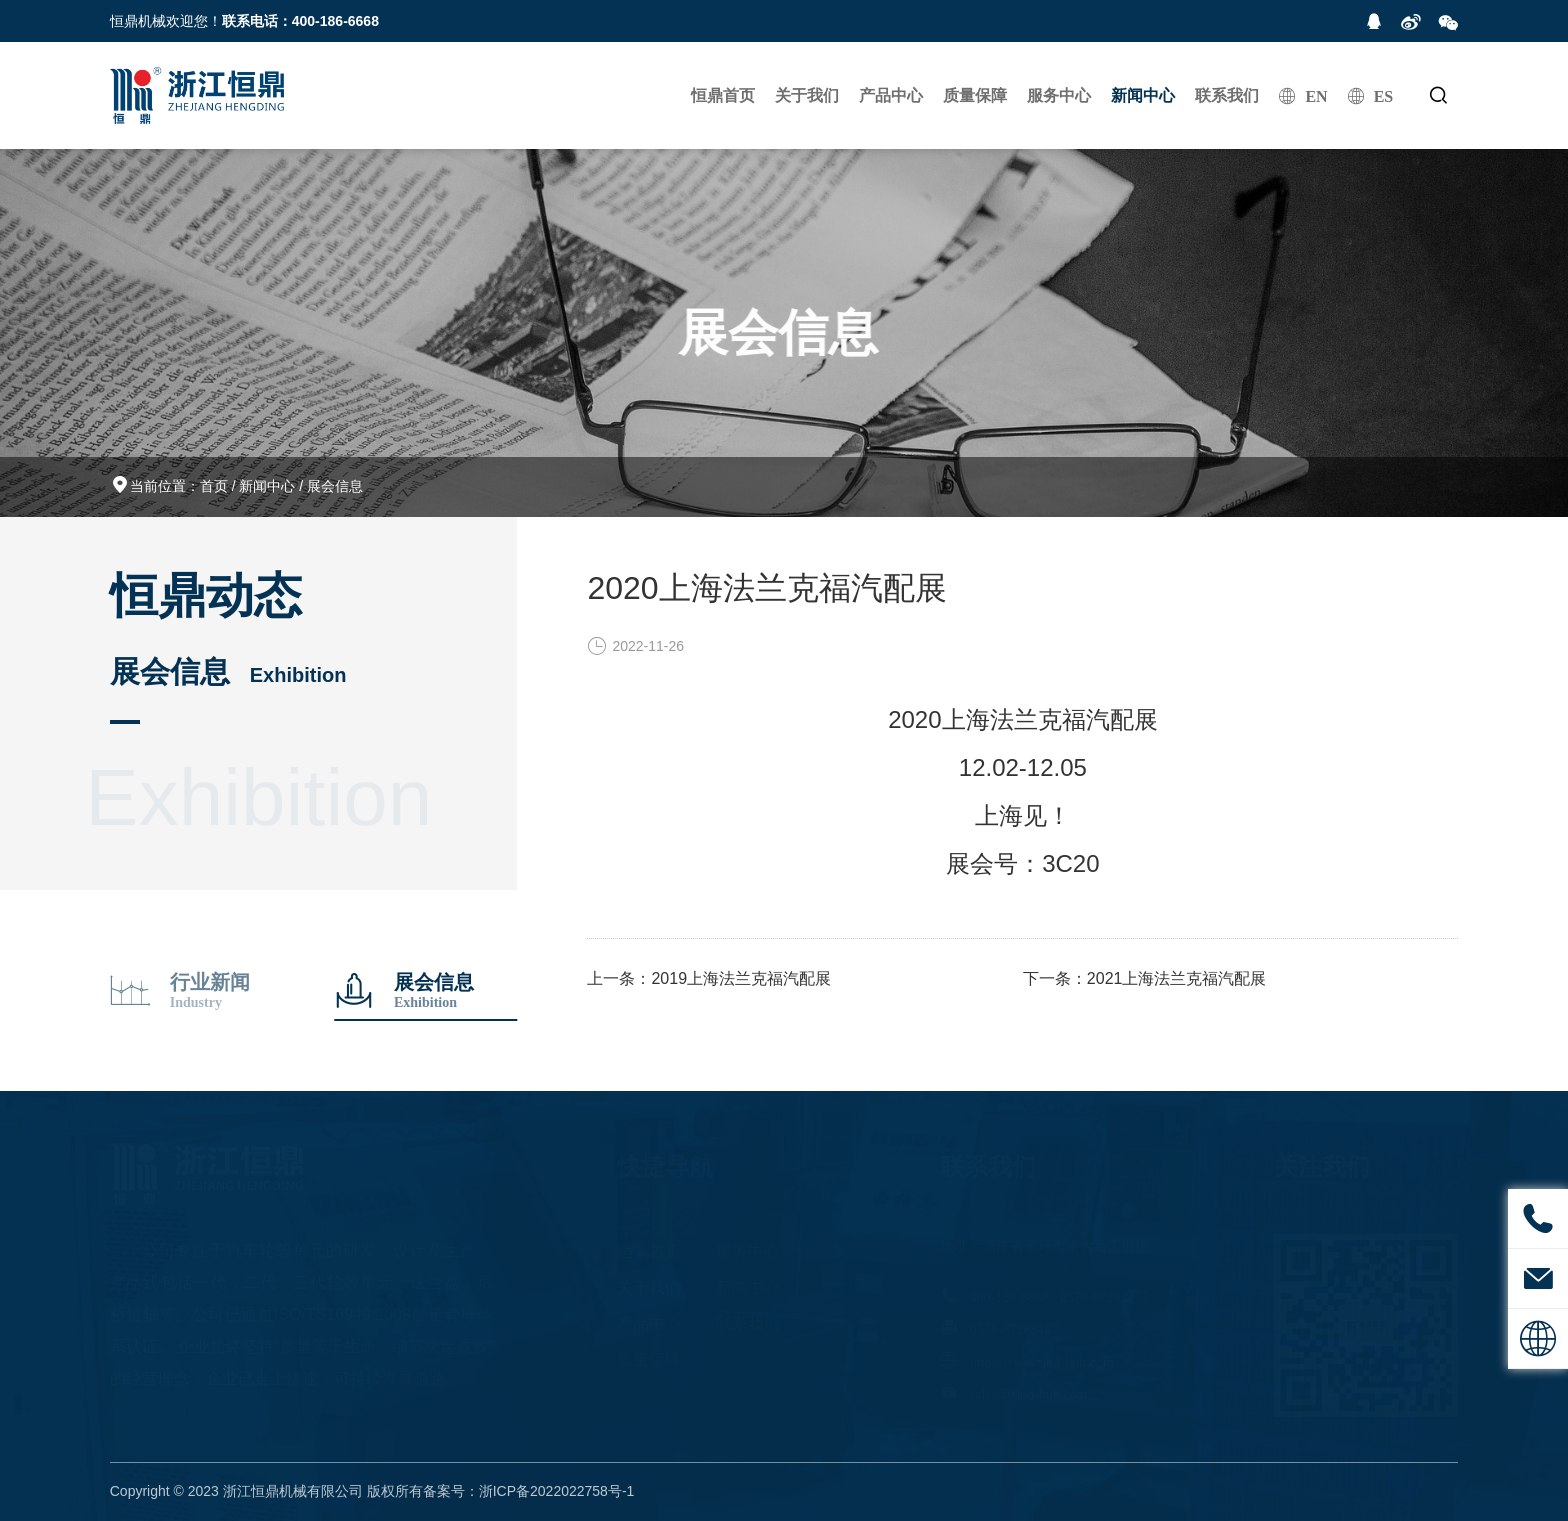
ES (1384, 96)
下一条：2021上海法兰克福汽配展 (1145, 978)
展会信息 (335, 486)
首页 (214, 486)
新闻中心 (1143, 95)
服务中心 (1059, 95)
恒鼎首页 (723, 95)
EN (1316, 96)
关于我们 (807, 95)
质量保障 (975, 95)
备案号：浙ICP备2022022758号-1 (529, 1491)
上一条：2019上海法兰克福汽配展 (709, 978)
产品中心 (891, 95)
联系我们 (1227, 95)
